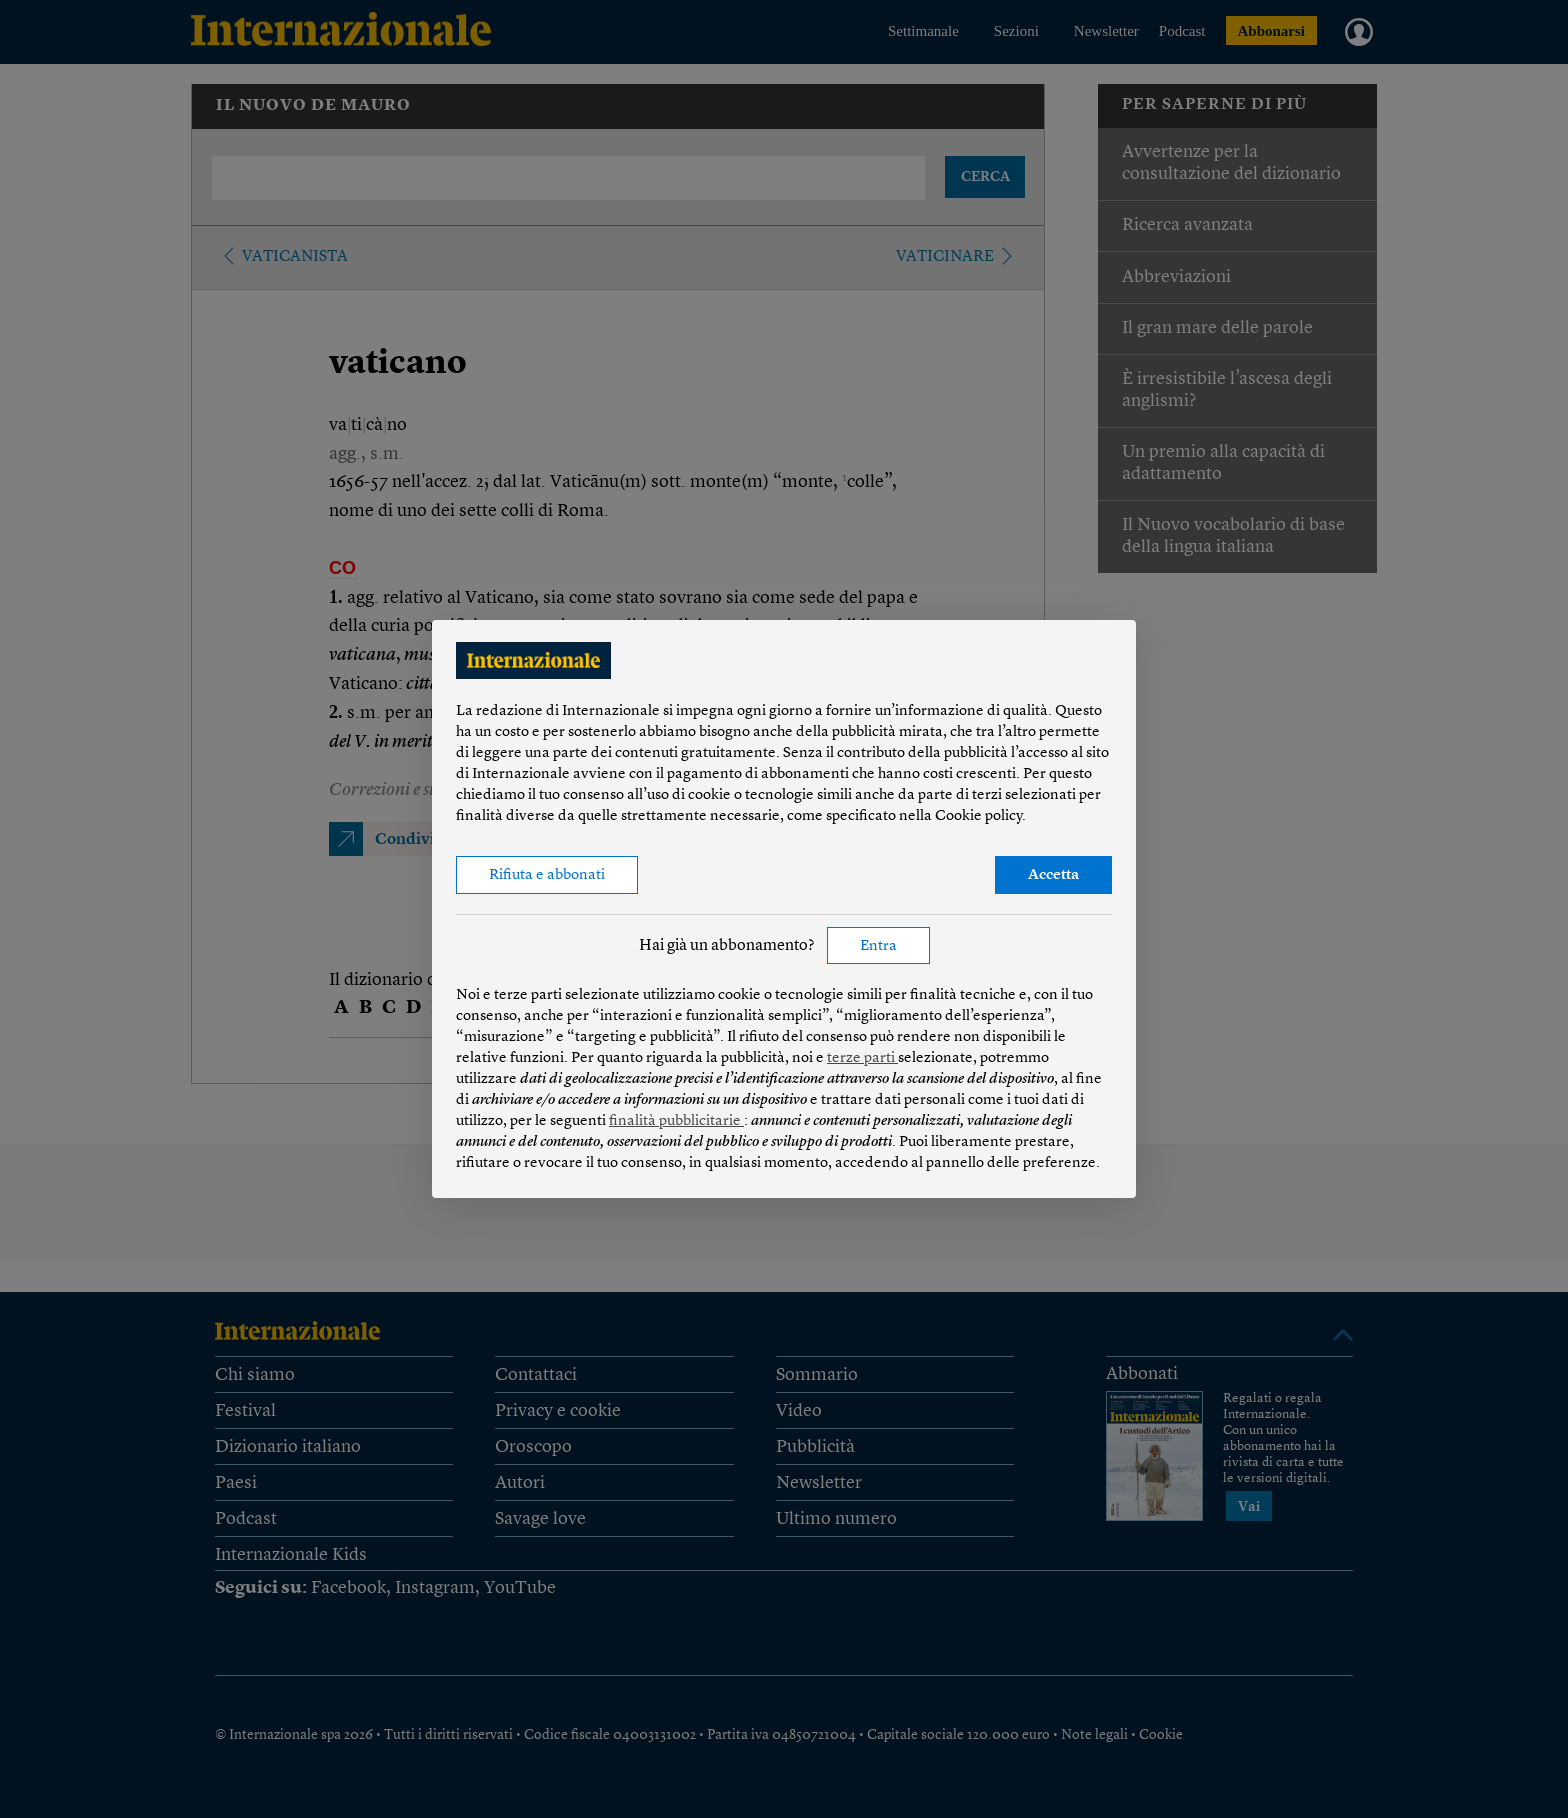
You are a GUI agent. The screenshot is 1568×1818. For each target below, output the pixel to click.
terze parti (862, 1058)
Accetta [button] (1053, 875)
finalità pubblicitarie (676, 1121)
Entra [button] (878, 946)
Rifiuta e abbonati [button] (547, 875)
